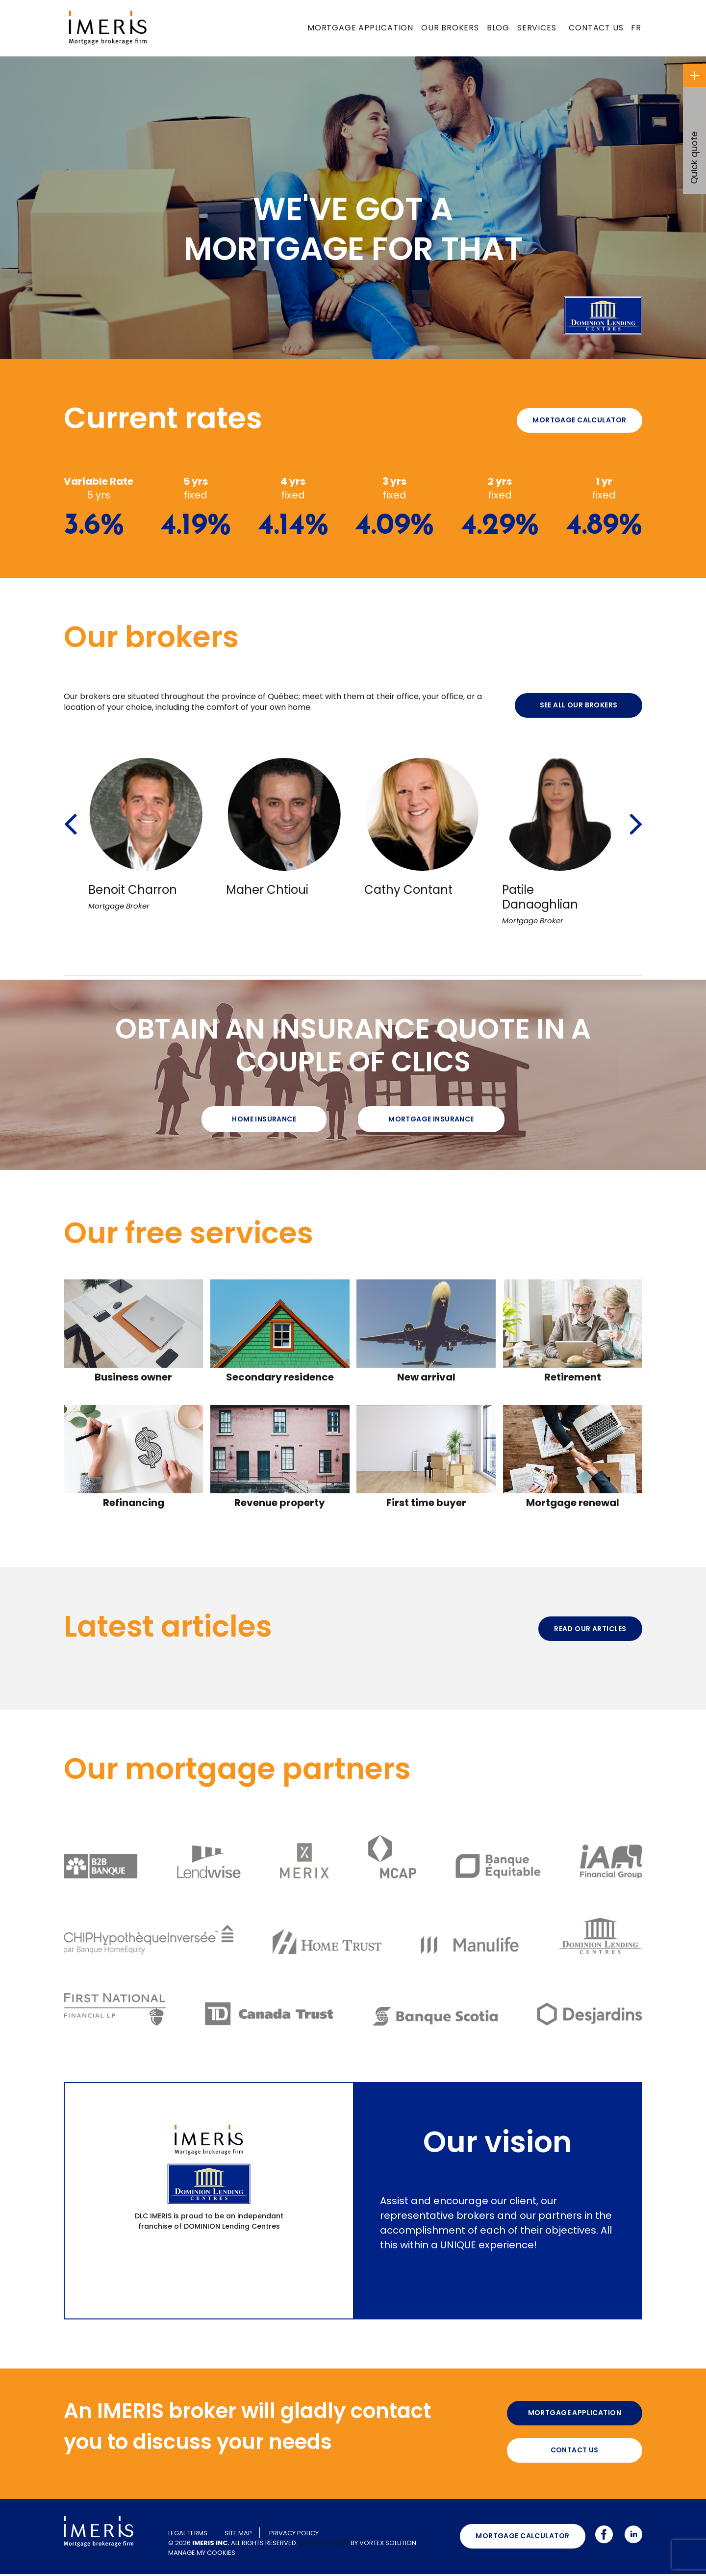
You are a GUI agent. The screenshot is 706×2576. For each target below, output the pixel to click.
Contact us (596, 27)
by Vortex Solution (383, 2545)
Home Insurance (264, 1119)
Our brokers (450, 27)
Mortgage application (360, 27)
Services (536, 27)
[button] (70, 811)
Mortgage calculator (579, 420)
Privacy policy (294, 2534)
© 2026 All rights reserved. (233, 2545)
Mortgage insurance (431, 1119)
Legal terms (187, 2534)
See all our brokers (579, 705)
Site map (238, 2534)
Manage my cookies (201, 2554)
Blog (498, 27)
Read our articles (590, 1629)
